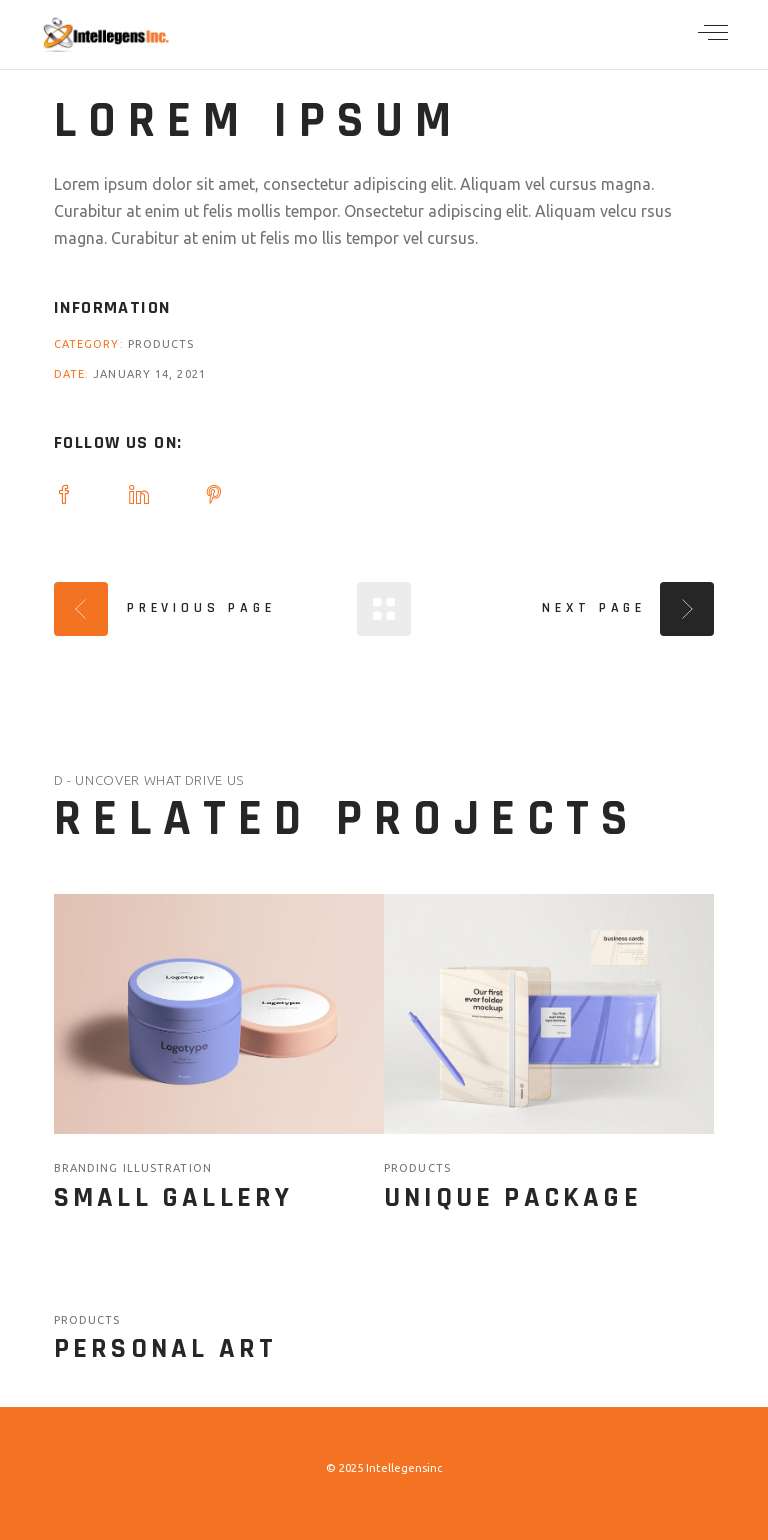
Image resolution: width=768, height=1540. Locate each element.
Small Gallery (174, 1198)
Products (161, 344)
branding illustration (133, 1168)
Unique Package (513, 1198)
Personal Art (165, 1349)
